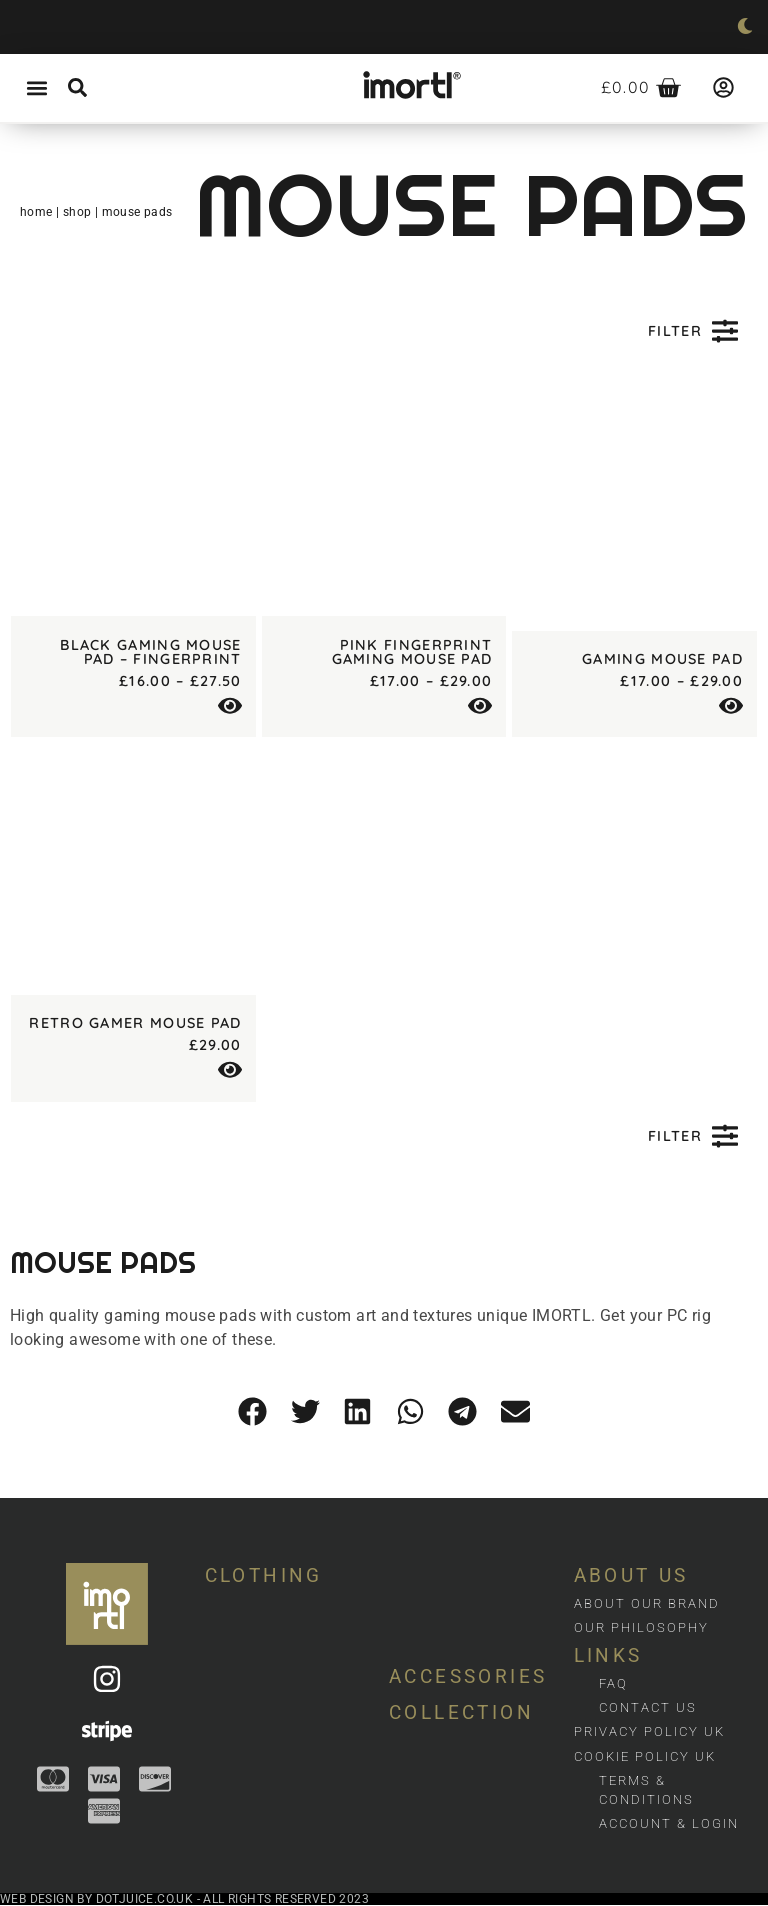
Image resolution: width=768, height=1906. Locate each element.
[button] (36, 88)
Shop (77, 212)
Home (36, 212)
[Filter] (725, 331)
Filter (675, 331)
